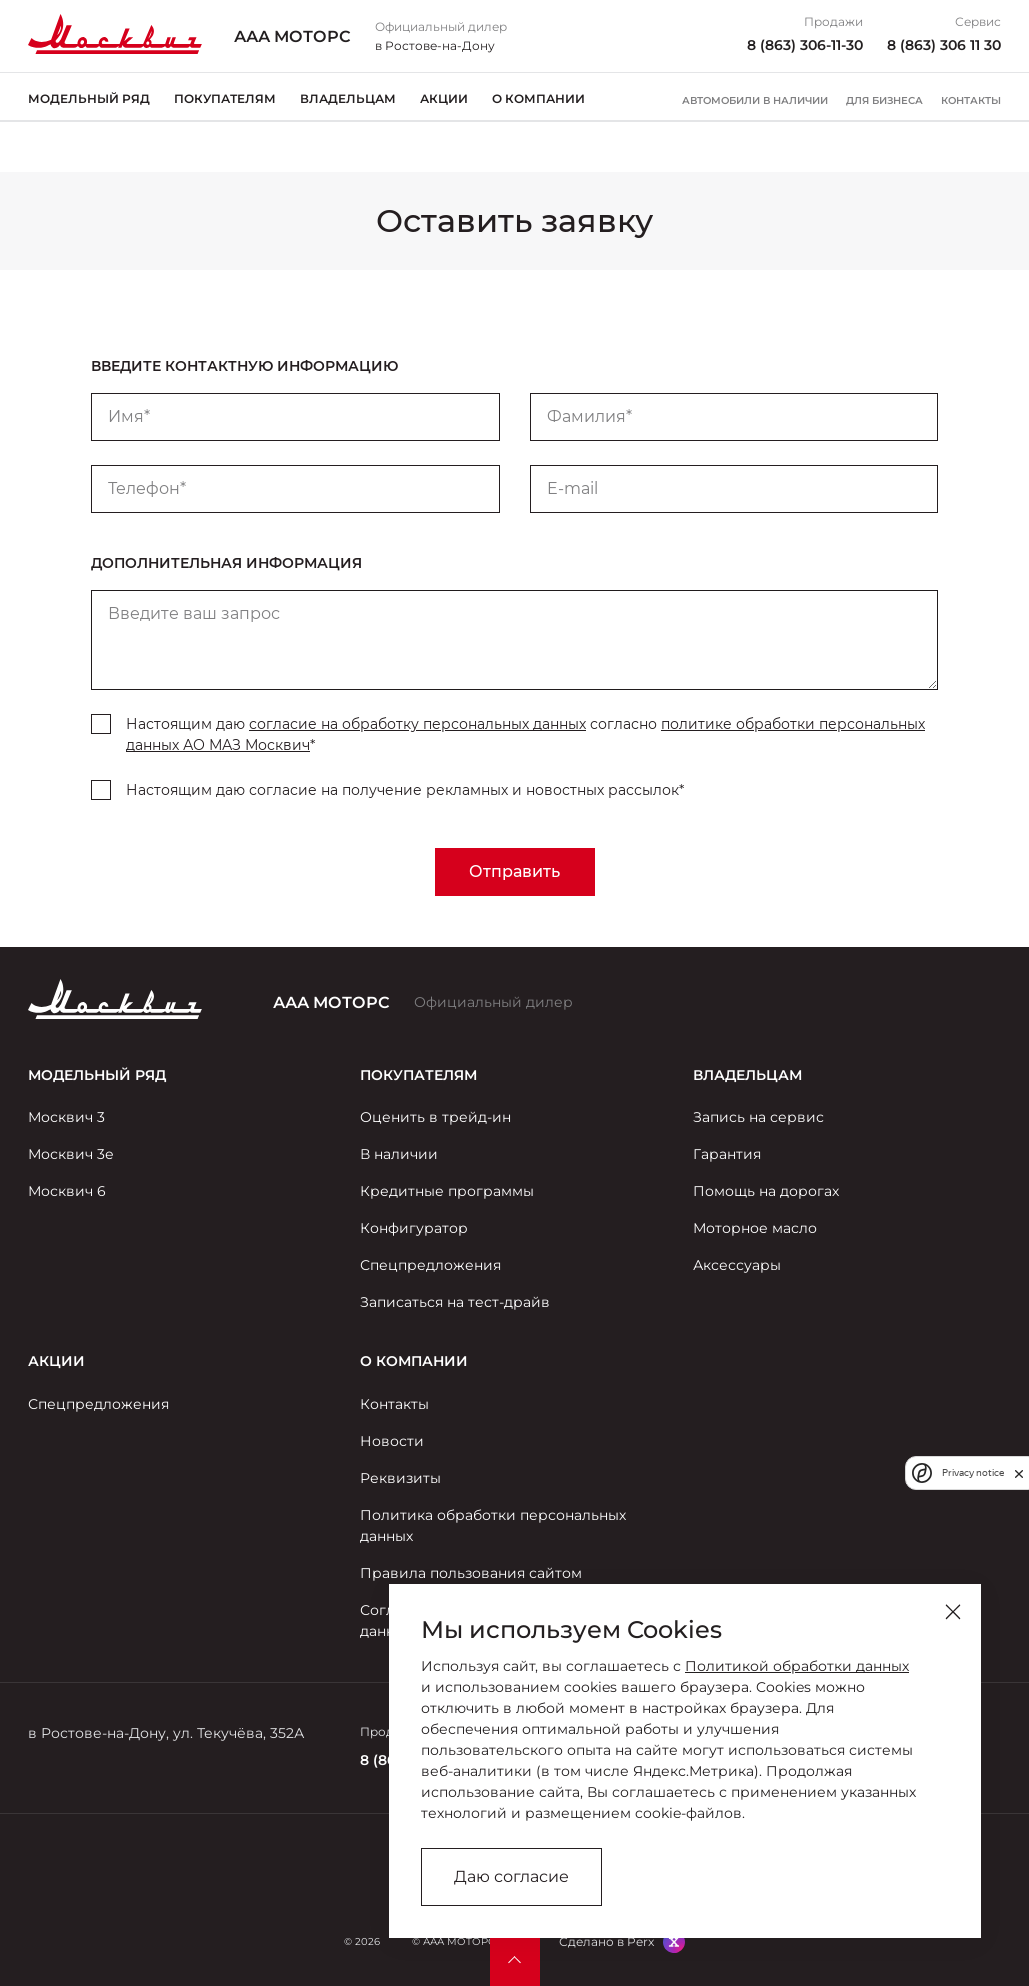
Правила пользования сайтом (471, 1573)
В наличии (399, 1154)
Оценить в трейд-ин (435, 1117)
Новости (392, 1441)
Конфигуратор (414, 1228)
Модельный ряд (89, 98)
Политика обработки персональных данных (493, 1525)
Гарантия (727, 1154)
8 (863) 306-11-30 (805, 45)
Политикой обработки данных (797, 1666)
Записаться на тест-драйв (455, 1302)
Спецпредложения (430, 1265)
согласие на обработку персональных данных (417, 724)
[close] (1019, 1473)
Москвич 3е (71, 1154)
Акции (444, 98)
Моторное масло (755, 1228)
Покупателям (225, 98)
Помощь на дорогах (766, 1191)
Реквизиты (400, 1478)
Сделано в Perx (606, 1941)
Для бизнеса (884, 101)
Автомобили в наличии (755, 101)
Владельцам (348, 98)
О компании (538, 98)
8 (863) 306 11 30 (944, 45)
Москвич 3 (66, 1117)
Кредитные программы (447, 1191)
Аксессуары (737, 1265)
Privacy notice (973, 1472)
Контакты (971, 101)
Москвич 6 (67, 1191)
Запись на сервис (758, 1117)
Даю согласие (511, 1876)
